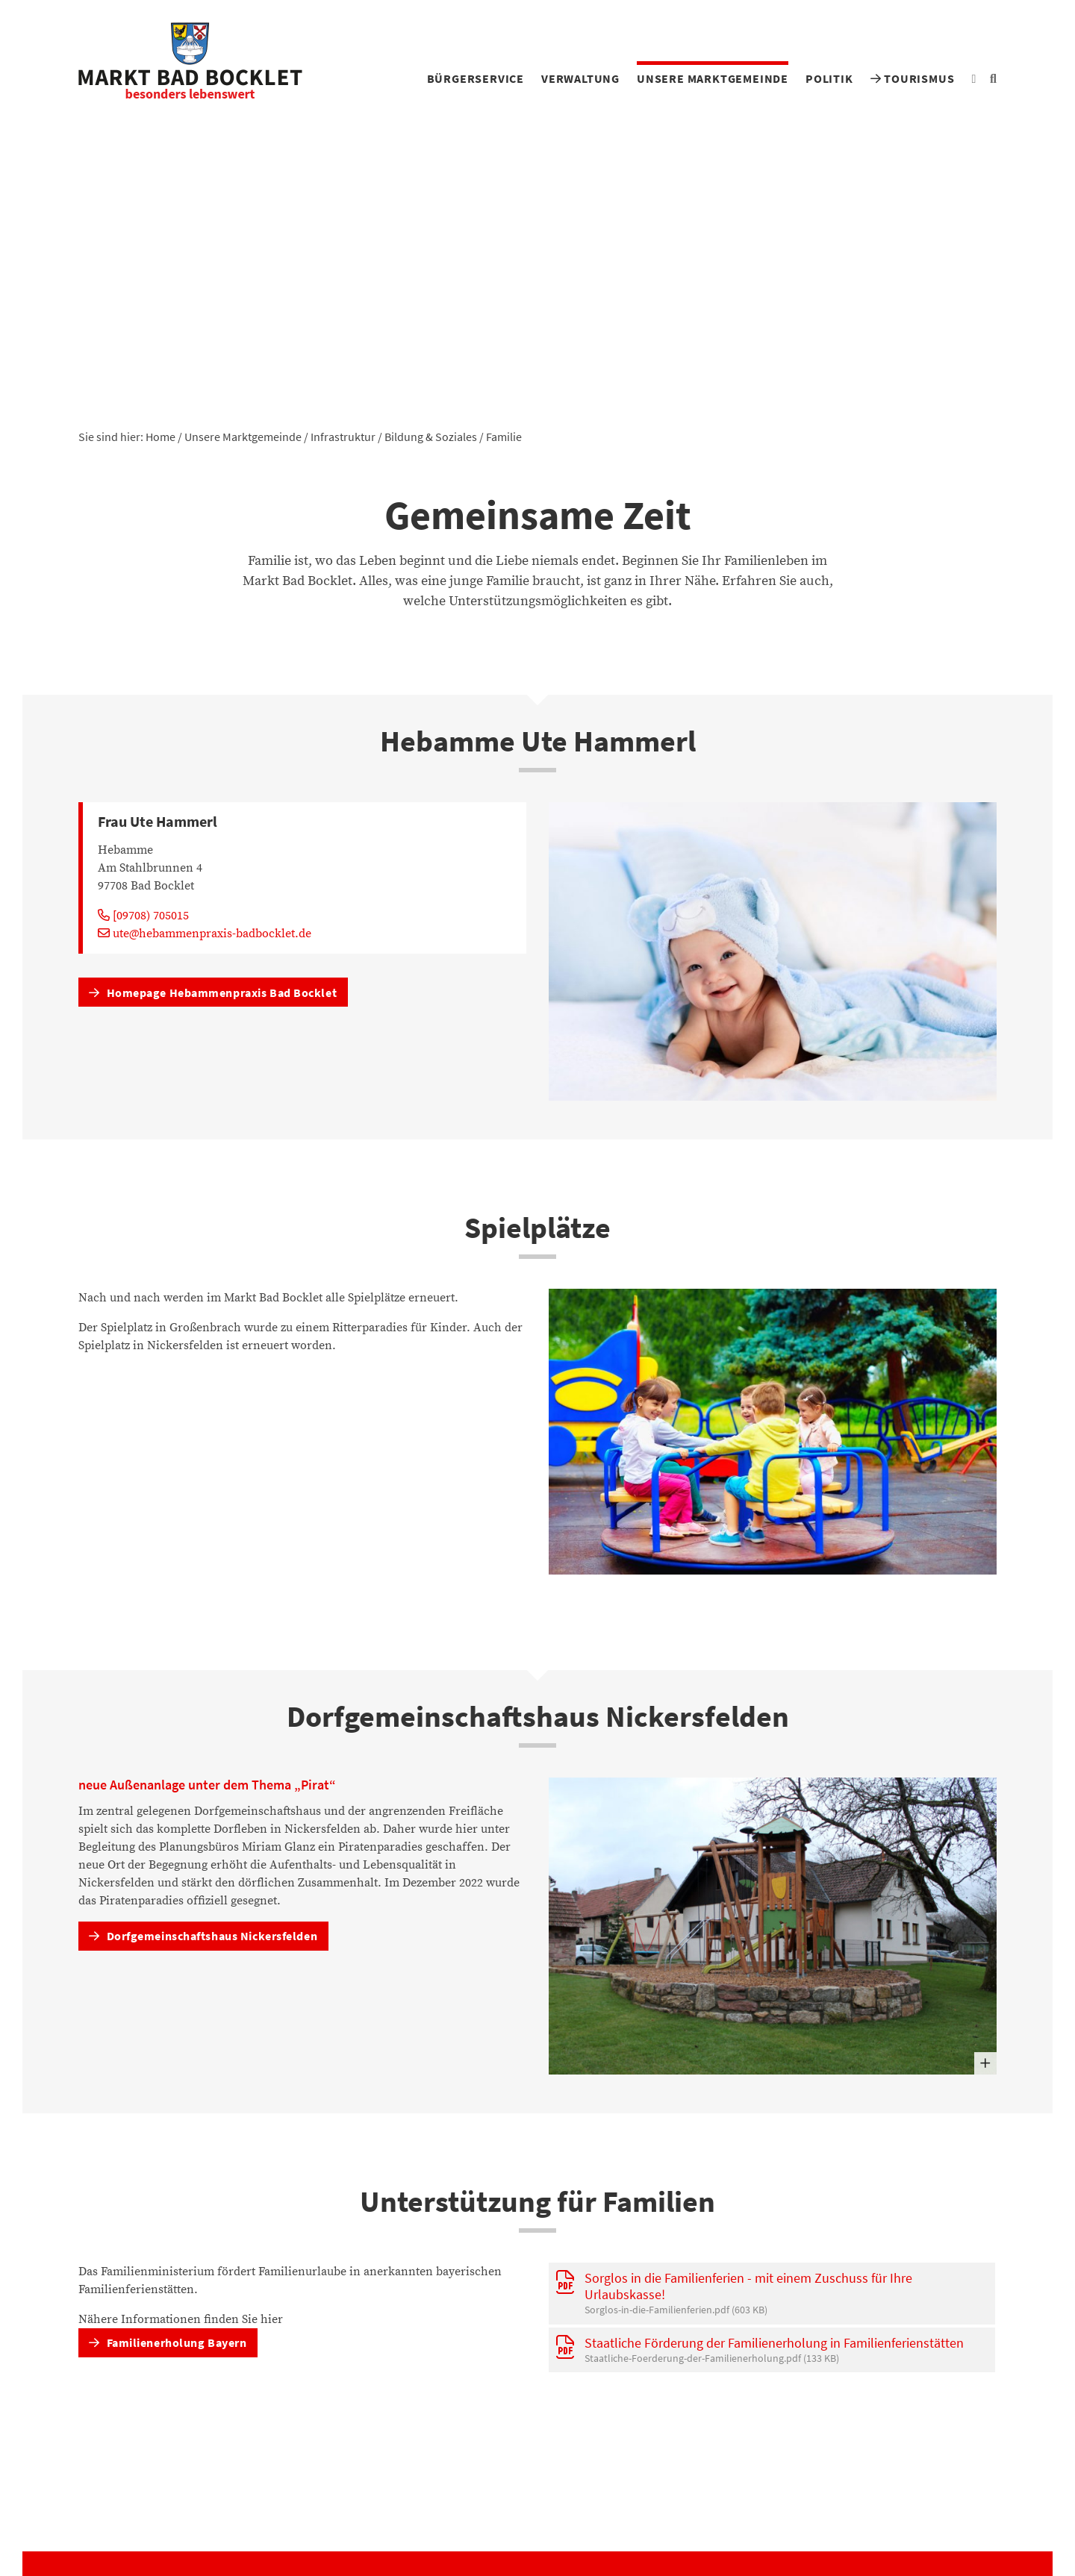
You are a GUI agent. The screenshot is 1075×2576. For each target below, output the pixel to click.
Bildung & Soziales (430, 436)
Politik (829, 78)
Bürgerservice (475, 78)
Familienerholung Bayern (167, 2342)
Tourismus (912, 78)
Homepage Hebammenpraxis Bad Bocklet (213, 992)
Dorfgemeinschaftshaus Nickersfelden (203, 1935)
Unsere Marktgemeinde (712, 78)
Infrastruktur (343, 436)
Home (160, 436)
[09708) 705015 (143, 915)
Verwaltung (580, 78)
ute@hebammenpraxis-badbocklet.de (204, 933)
